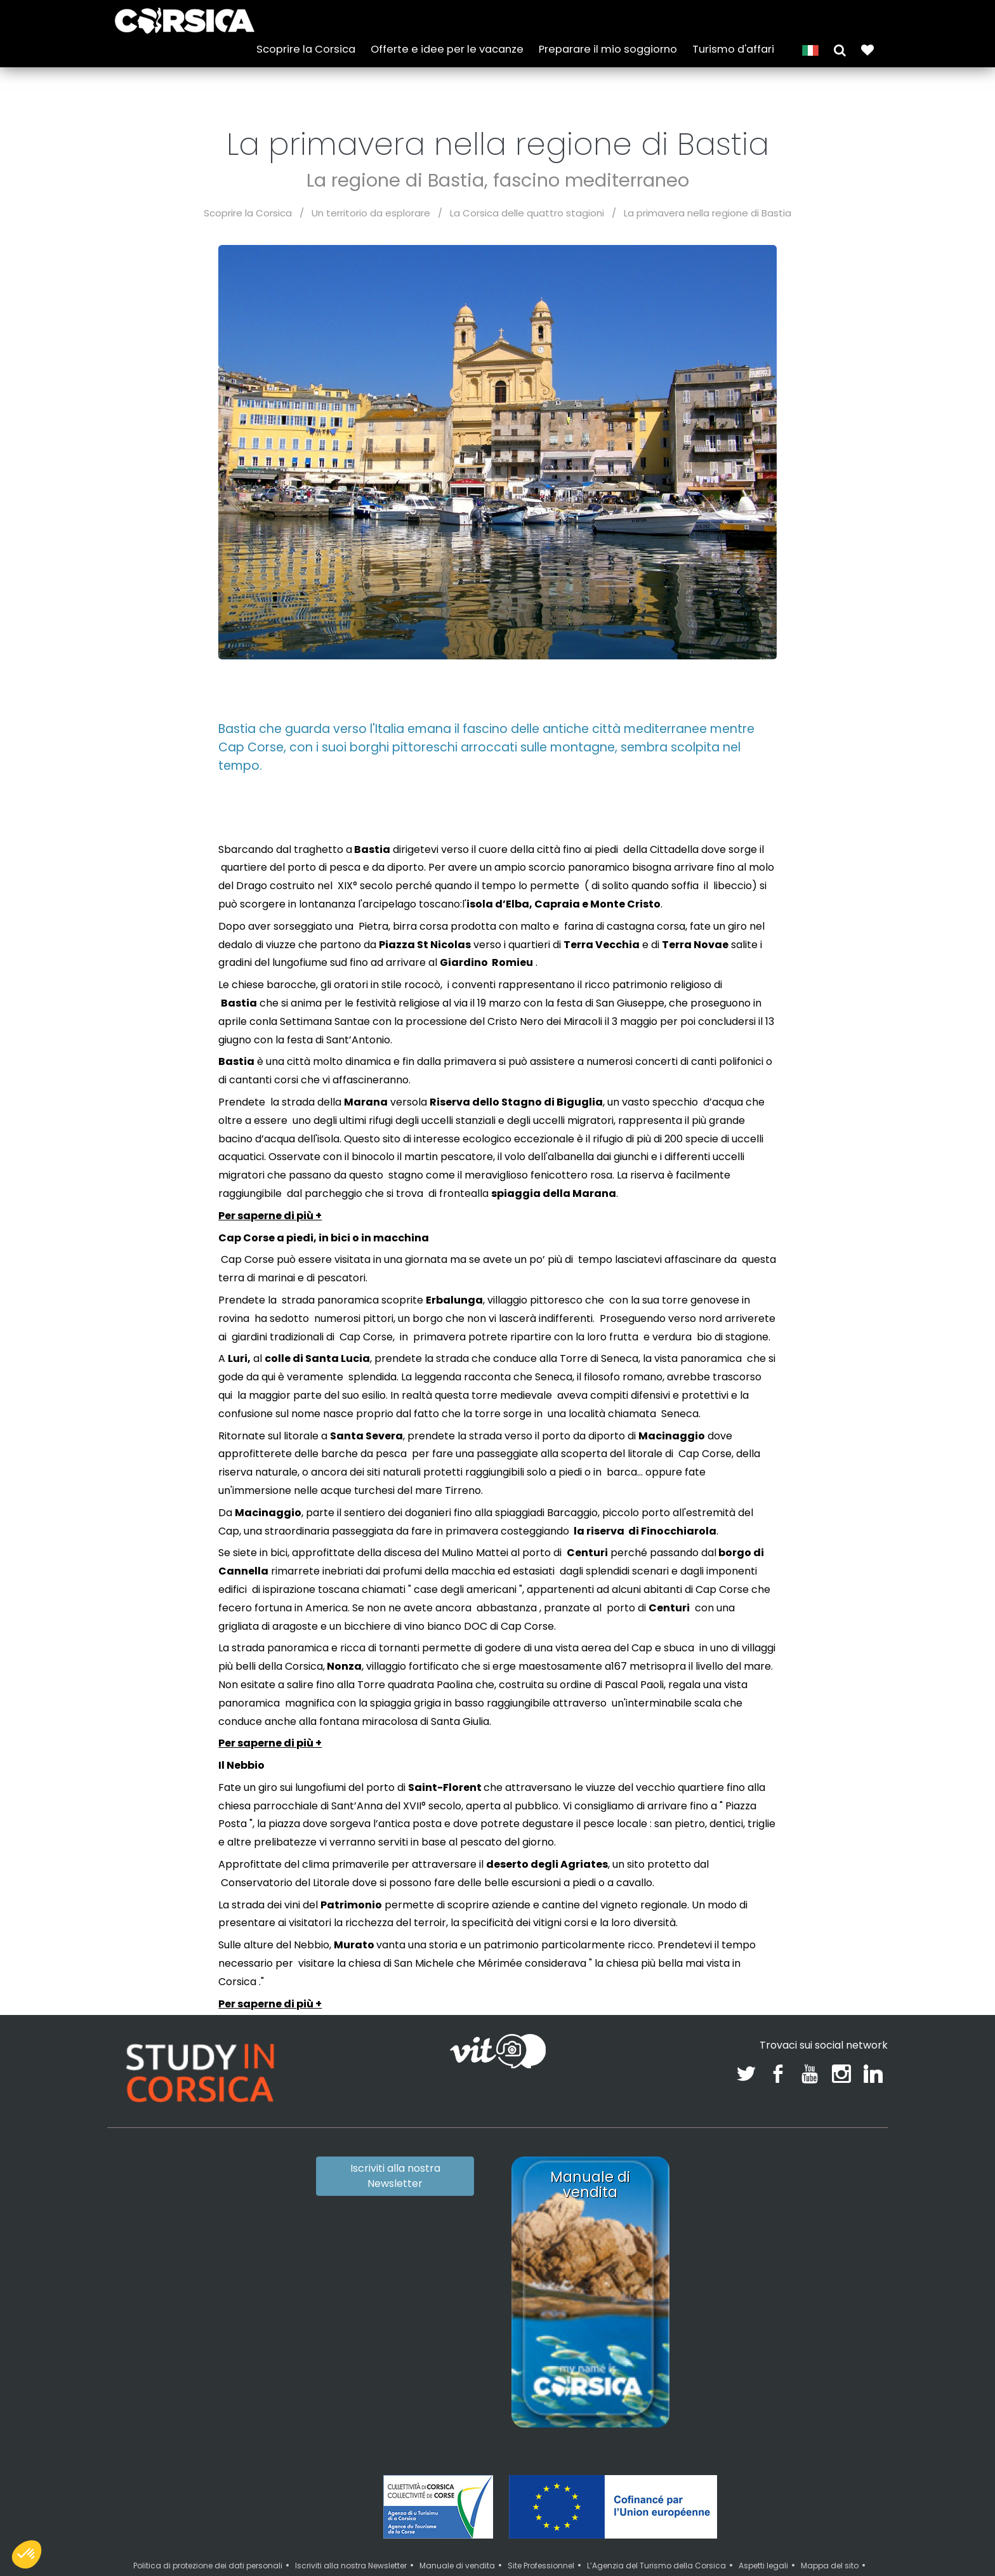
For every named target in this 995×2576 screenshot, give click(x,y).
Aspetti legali (763, 2565)
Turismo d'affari (733, 46)
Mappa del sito (830, 2565)
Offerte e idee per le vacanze (447, 46)
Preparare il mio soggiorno (608, 46)
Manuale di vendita (457, 2565)
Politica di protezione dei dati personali (207, 2565)
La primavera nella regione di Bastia (707, 213)
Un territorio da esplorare (371, 213)
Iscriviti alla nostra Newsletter (395, 2176)
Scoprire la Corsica (305, 46)
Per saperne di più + (270, 1215)
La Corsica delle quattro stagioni (527, 213)
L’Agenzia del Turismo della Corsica (656, 2565)
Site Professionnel (541, 2565)
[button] (840, 46)
